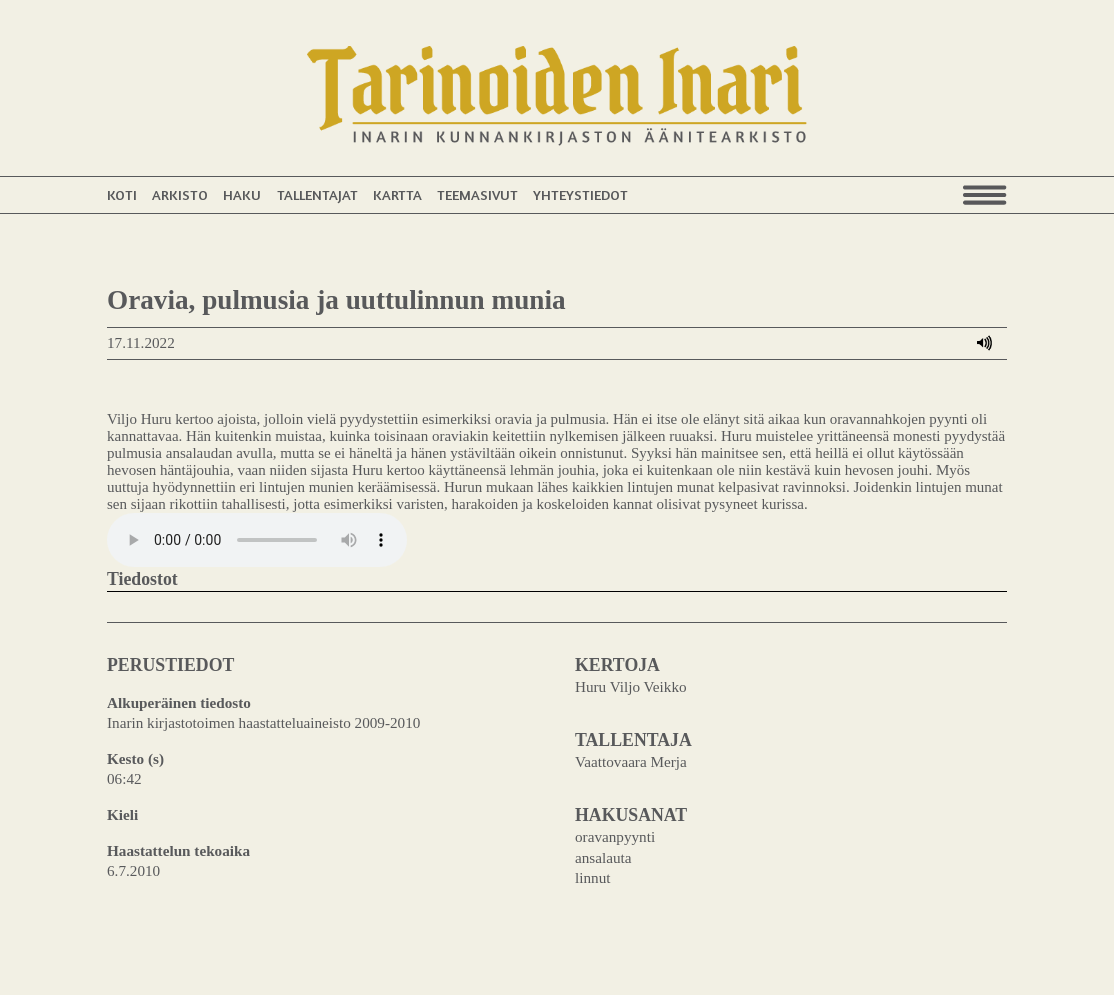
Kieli (122, 814)
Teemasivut (477, 194)
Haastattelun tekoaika (178, 850)
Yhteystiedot (580, 194)
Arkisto (180, 194)
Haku (242, 194)
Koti (122, 194)
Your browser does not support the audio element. (257, 540)
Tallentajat (317, 194)
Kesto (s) (135, 758)
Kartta (397, 194)
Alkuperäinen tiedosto (179, 702)
